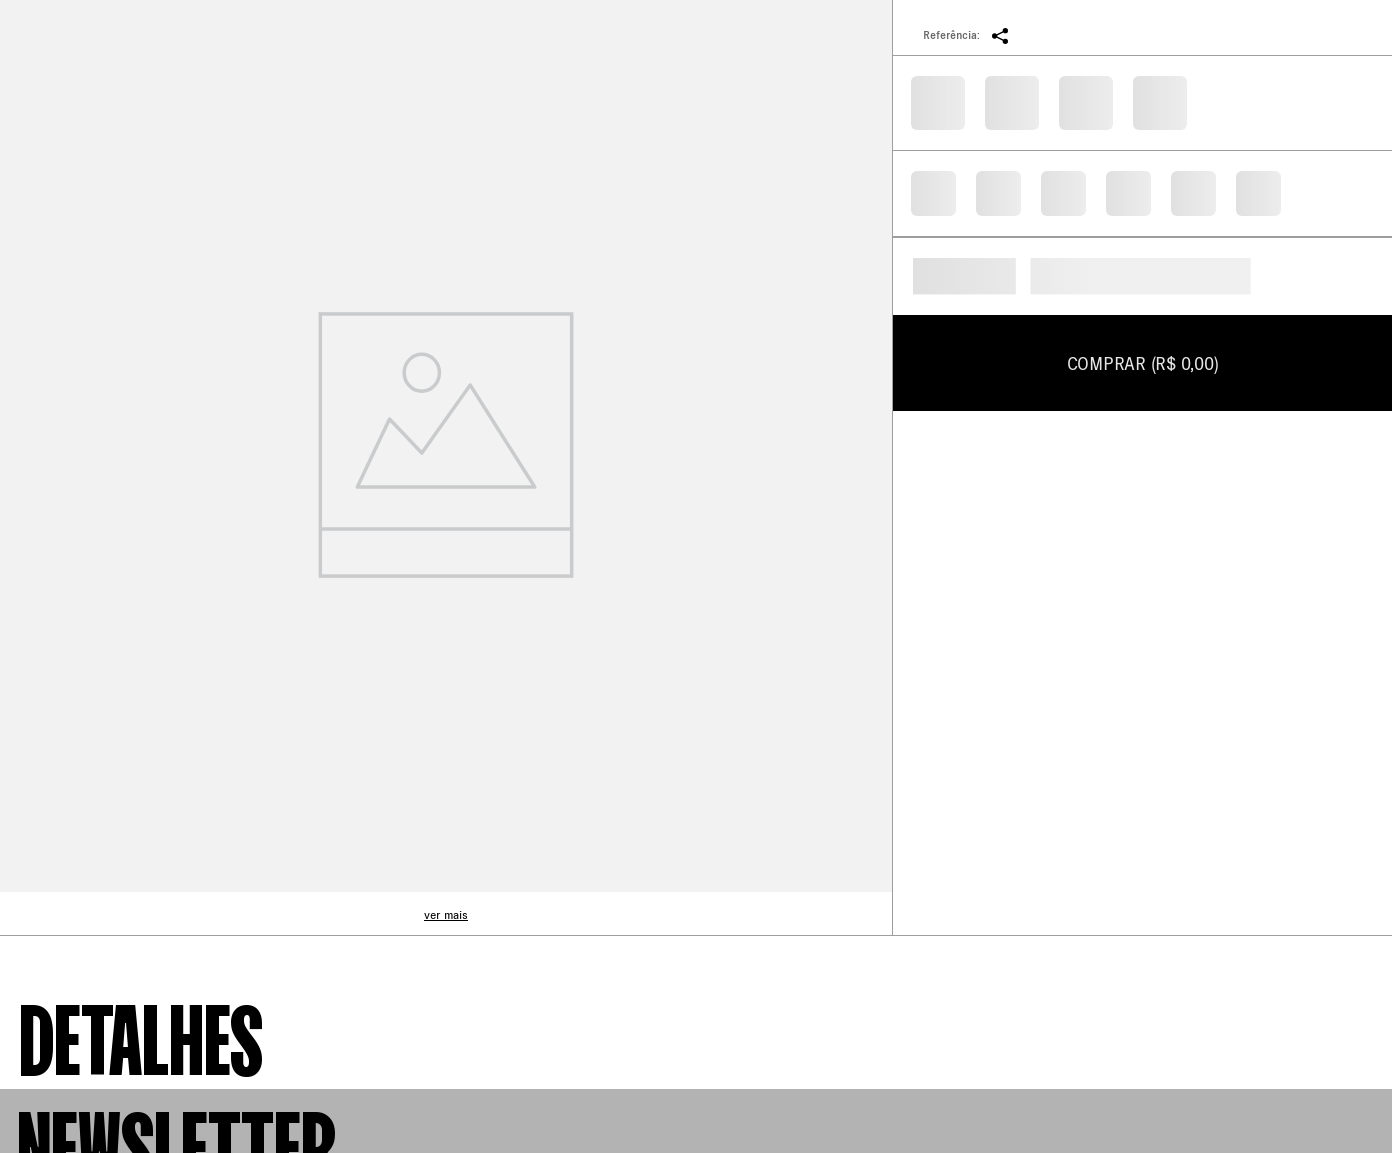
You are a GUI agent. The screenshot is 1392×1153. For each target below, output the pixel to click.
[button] (1000, 35)
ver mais (446, 914)
